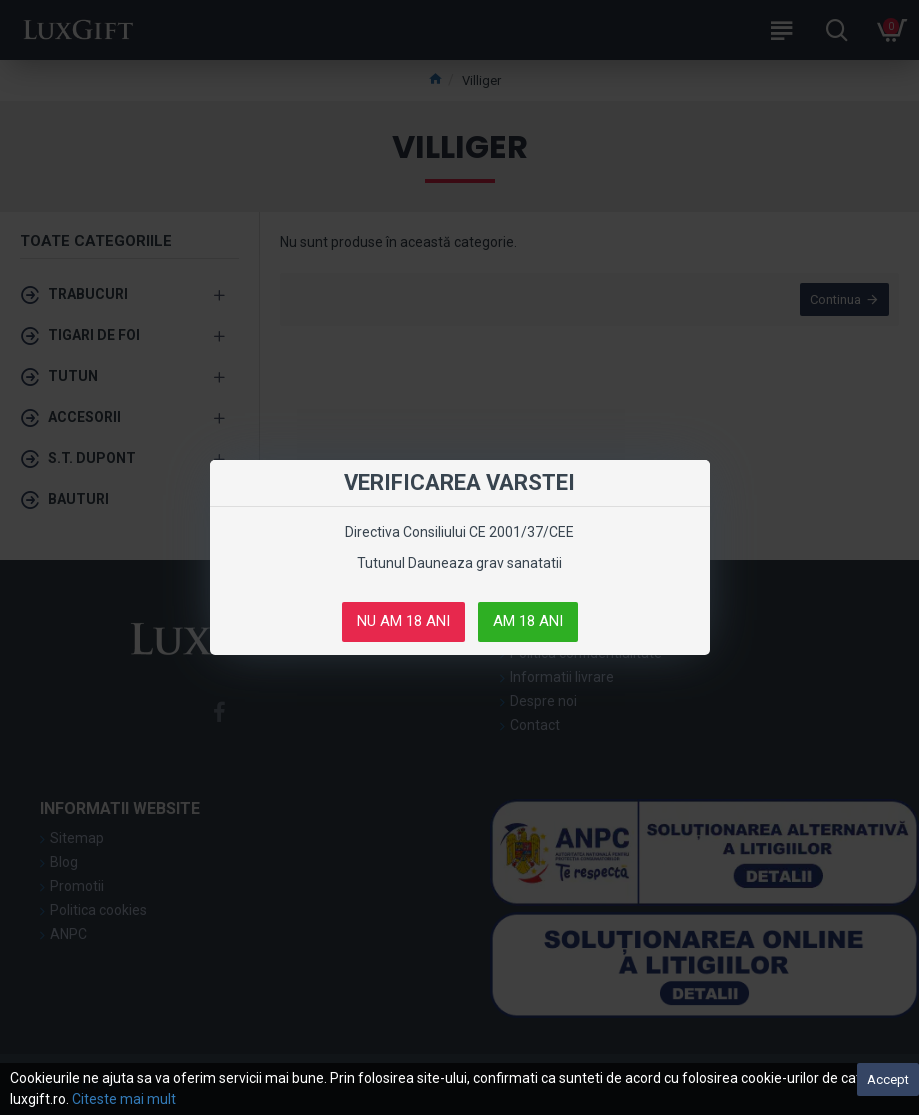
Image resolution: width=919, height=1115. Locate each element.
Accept (888, 1079)
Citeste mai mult (124, 1099)
